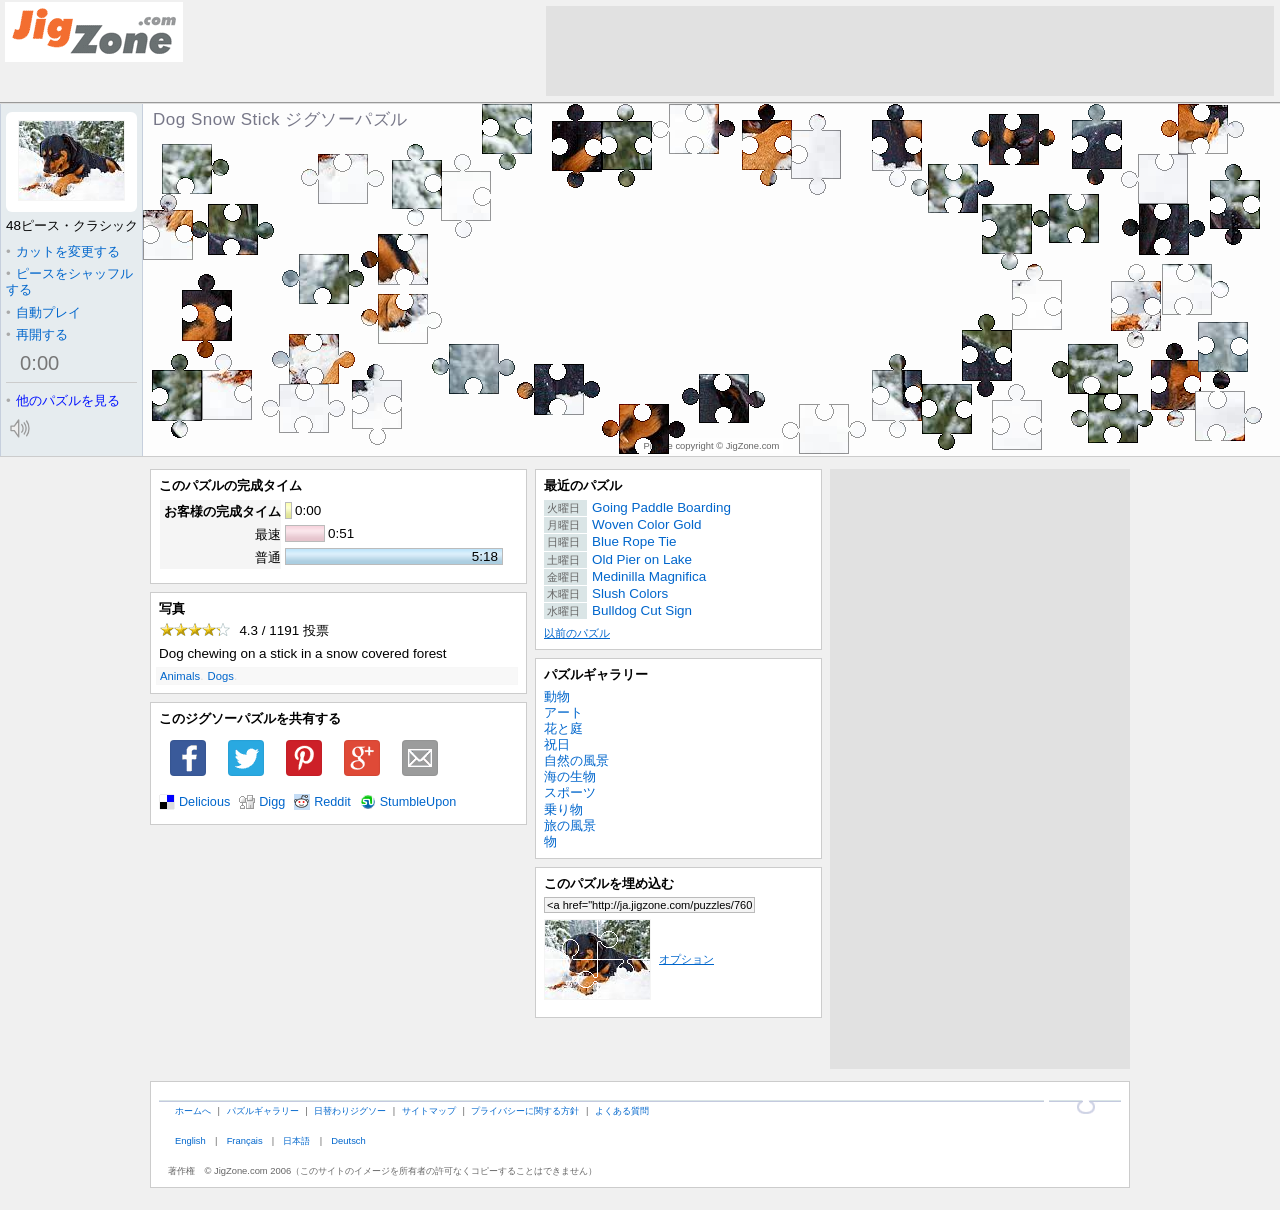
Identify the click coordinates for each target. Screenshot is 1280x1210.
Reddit (332, 802)
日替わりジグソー (350, 1110)
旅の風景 (570, 825)
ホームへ (193, 1110)
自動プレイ (43, 312)
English (190, 1140)
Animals (180, 676)
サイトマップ (429, 1110)
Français (245, 1140)
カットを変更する (63, 251)
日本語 (296, 1140)
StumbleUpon (418, 802)
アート (563, 712)
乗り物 (563, 809)
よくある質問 (622, 1110)
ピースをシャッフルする (69, 281)
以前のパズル (577, 633)
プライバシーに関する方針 (525, 1110)
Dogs (221, 676)
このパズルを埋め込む (609, 883)
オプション (629, 959)
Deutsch (348, 1140)
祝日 (557, 744)
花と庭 (563, 728)
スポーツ (570, 792)
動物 (557, 696)
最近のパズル (583, 485)
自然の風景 (576, 760)
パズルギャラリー (596, 674)
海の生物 (570, 776)
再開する (37, 334)
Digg (272, 802)
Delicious (204, 802)
